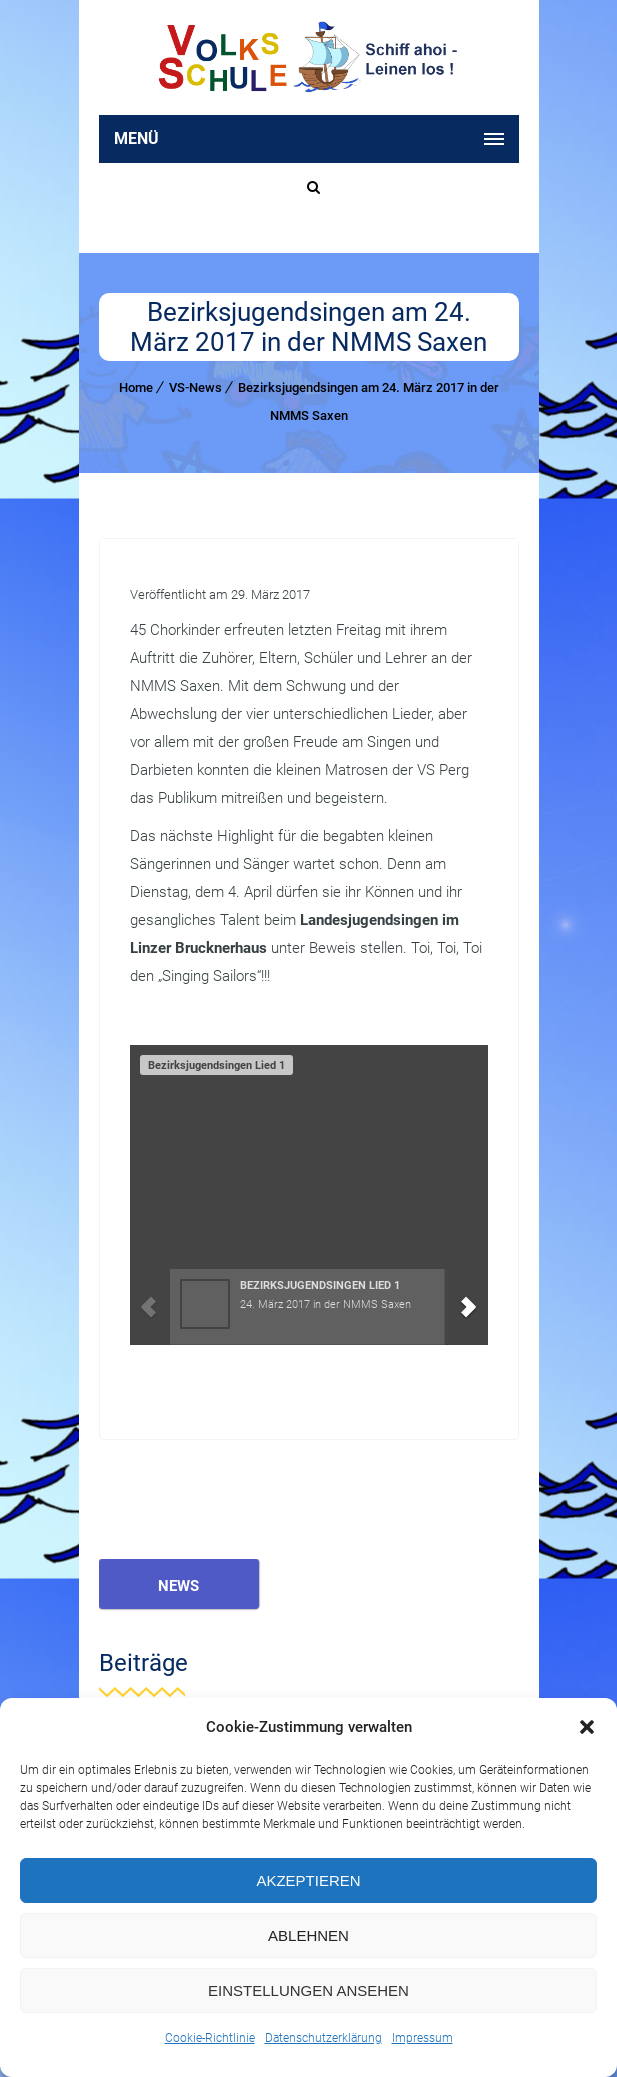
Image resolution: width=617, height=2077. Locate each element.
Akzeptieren (308, 1880)
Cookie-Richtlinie (210, 2038)
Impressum (422, 2038)
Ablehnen (308, 1935)
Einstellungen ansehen (308, 1990)
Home (136, 387)
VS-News (195, 387)
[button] (587, 1727)
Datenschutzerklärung (323, 2038)
